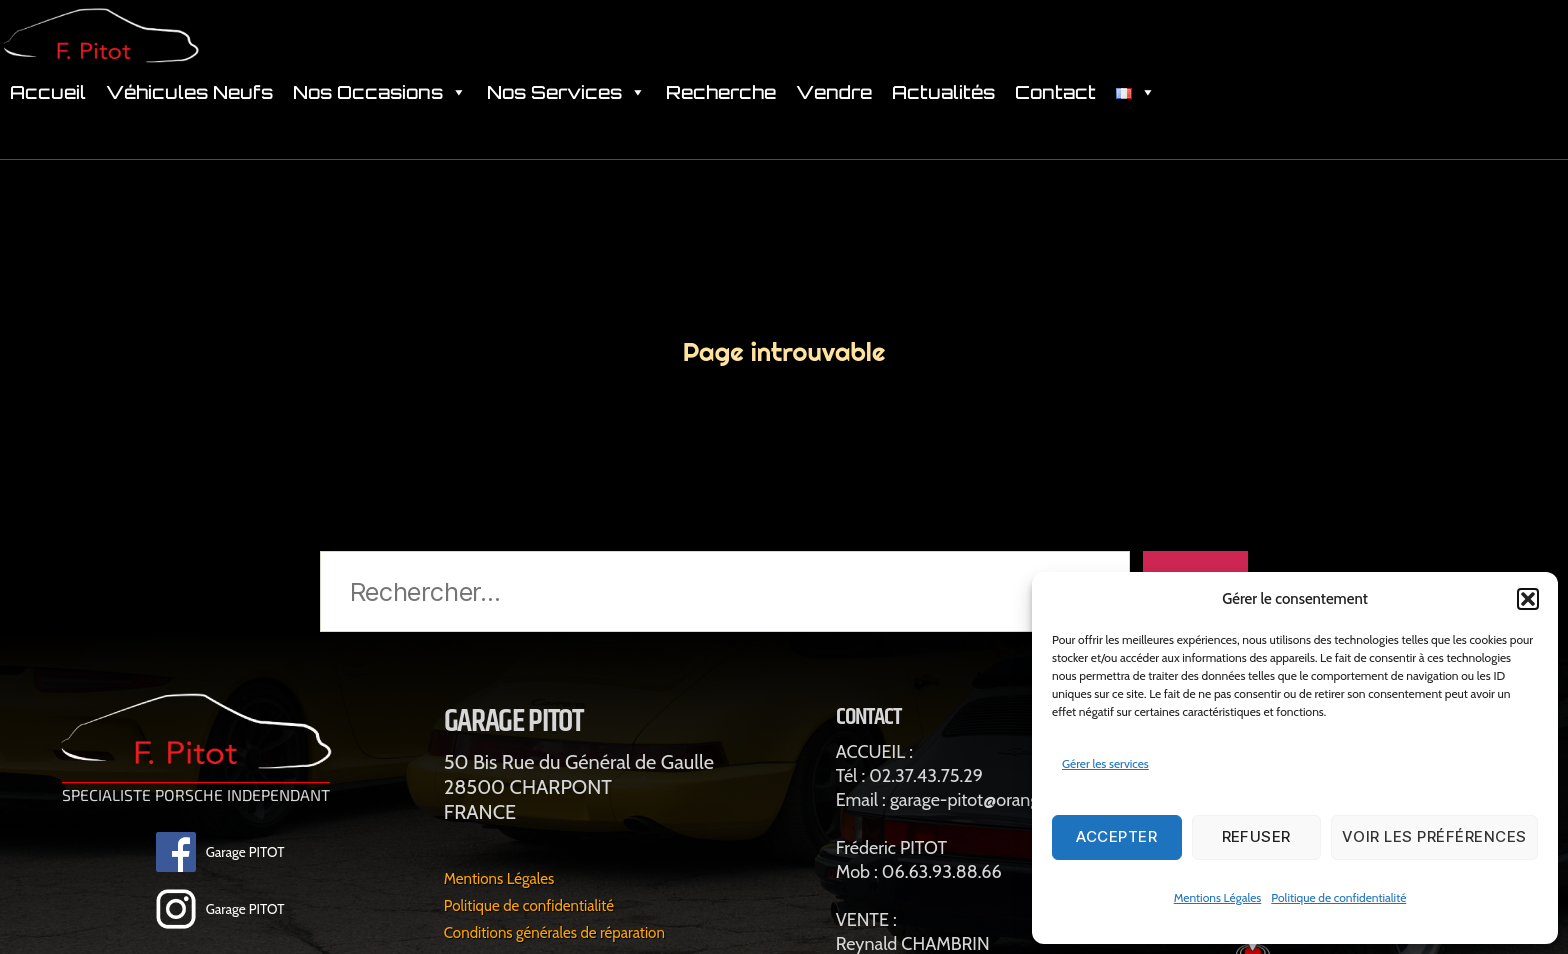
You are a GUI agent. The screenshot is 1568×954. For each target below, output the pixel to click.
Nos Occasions (380, 120)
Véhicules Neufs (189, 120)
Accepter (1116, 836)
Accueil (48, 120)
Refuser (1257, 836)
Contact (1055, 120)
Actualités (943, 120)
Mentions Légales (1218, 897)
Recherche (721, 120)
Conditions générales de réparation (572, 934)
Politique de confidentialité (1338, 897)
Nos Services (566, 120)
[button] (1528, 599)
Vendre (834, 120)
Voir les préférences (1434, 836)
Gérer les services (1105, 763)
